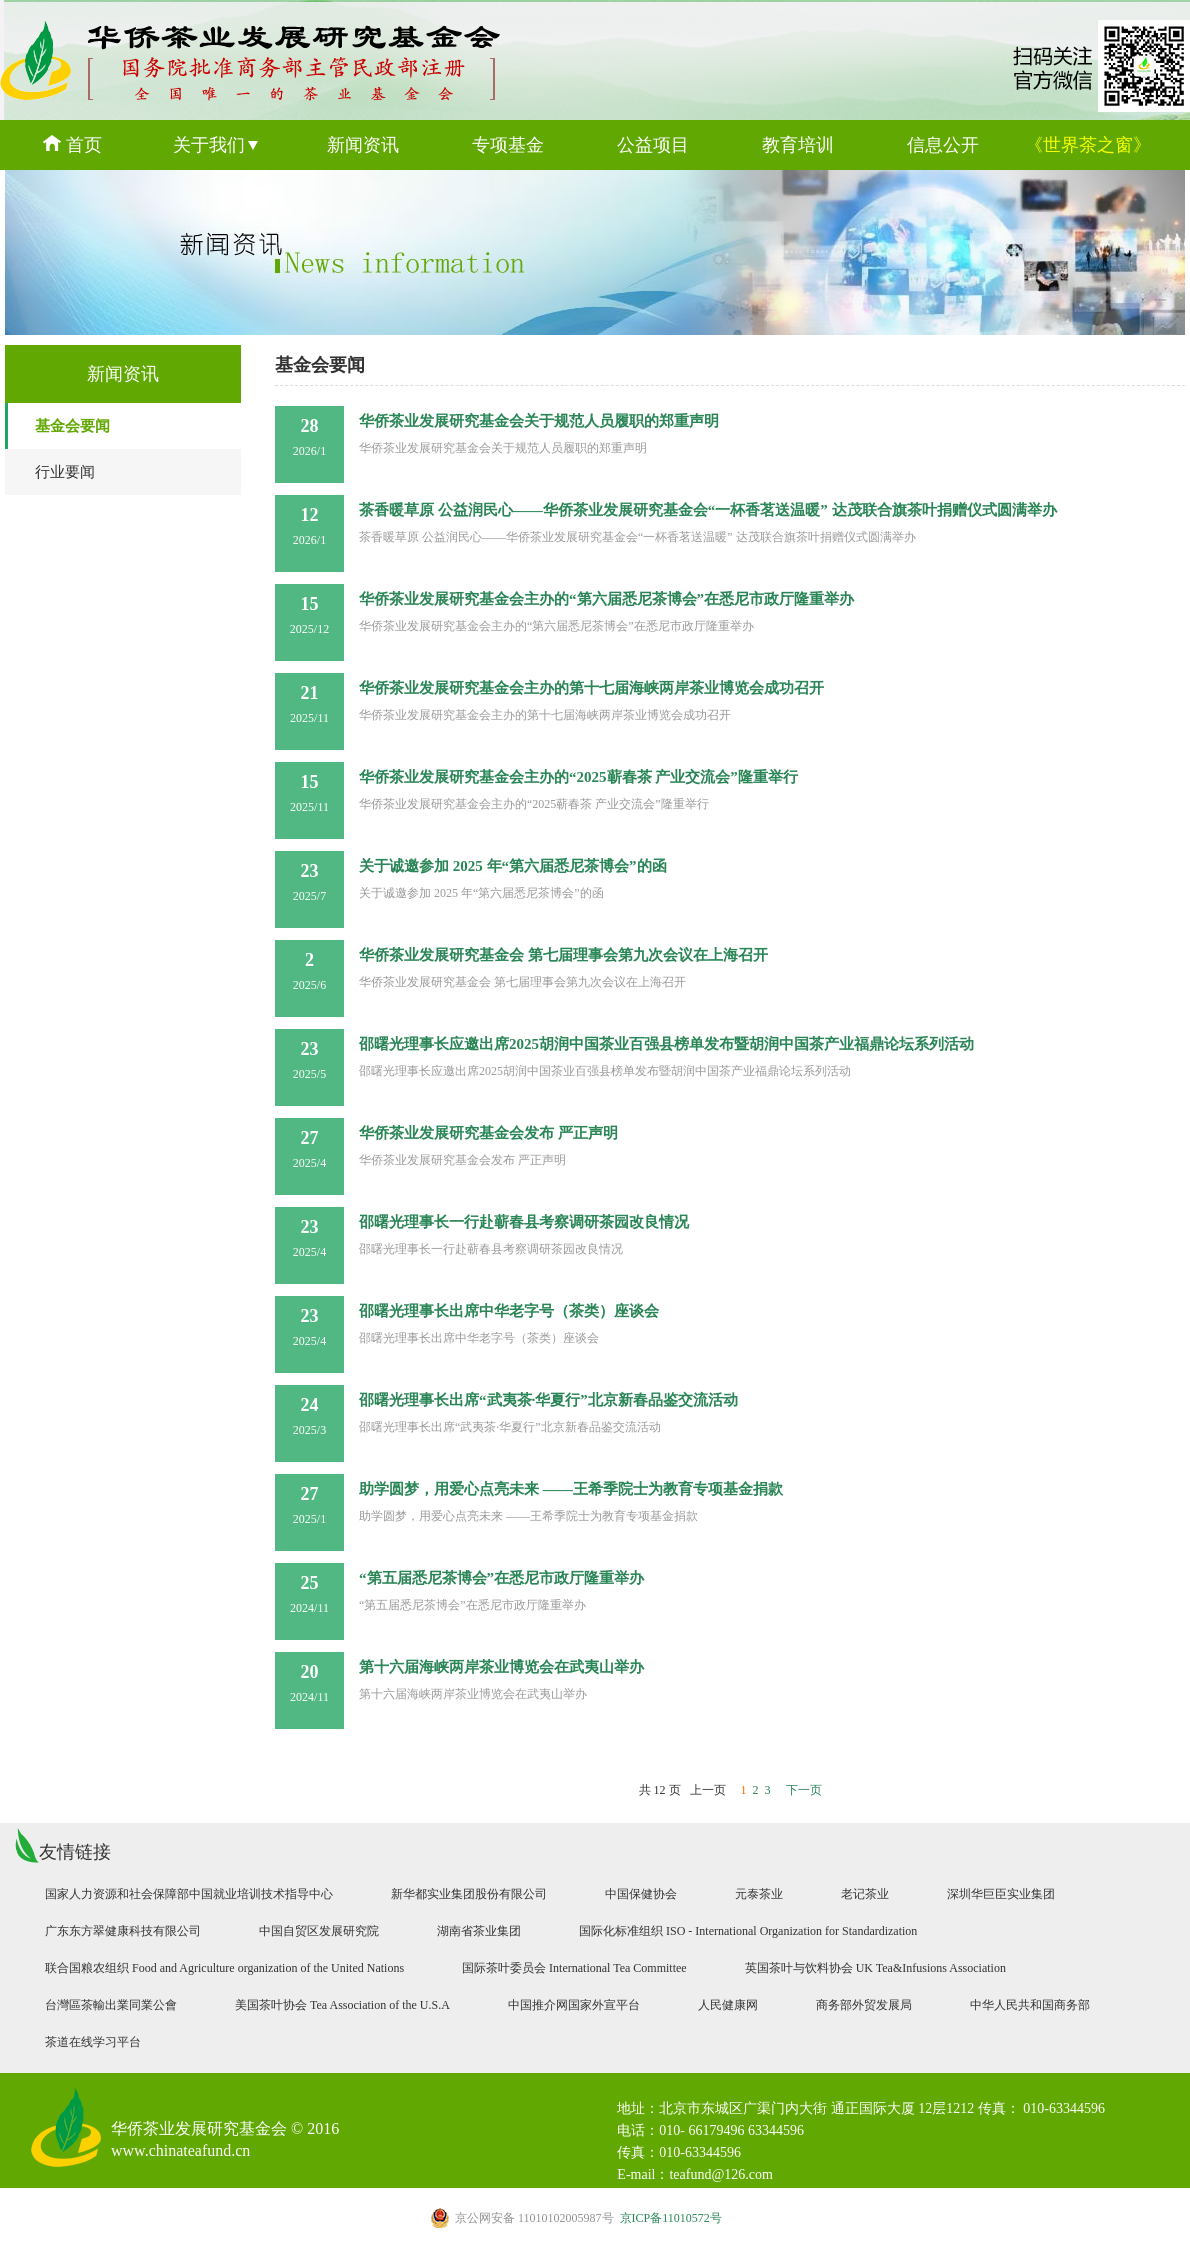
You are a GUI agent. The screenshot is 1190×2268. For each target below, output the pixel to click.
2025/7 (309, 882)
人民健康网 (728, 2005)
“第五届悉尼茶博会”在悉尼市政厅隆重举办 (501, 1578)
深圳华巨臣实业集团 (1001, 1894)
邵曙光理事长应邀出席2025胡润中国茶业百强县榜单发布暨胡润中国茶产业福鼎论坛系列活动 (666, 1044)
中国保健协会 (641, 1894)
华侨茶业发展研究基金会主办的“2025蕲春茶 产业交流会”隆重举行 (578, 777)
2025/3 (309, 1416)
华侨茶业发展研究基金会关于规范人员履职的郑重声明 (539, 421)
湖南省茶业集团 (479, 1931)
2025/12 (309, 615)
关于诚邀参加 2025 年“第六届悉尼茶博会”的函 (513, 866)
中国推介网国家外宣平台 (574, 2005)
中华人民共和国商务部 (1030, 2005)
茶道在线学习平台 (93, 2042)
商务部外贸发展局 (864, 2005)
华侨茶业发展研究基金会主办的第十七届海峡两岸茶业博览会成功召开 (591, 688)
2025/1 (309, 1505)
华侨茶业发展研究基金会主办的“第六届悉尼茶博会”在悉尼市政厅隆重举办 (606, 599)
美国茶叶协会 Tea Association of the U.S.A (342, 2005)
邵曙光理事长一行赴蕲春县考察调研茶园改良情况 (524, 1222)
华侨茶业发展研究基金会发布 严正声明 (488, 1133)
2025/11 (309, 704)
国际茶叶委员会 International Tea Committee (574, 1968)
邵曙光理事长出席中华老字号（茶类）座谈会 (509, 1311)
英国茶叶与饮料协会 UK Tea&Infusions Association (875, 1968)
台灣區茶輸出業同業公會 (111, 2005)
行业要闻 (65, 472)
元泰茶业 (759, 1894)
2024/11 (309, 1594)
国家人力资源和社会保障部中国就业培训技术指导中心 (189, 1894)
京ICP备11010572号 (576, 2218)
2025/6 (309, 971)
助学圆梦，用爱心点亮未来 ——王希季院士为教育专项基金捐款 (571, 1489)
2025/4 (309, 1149)
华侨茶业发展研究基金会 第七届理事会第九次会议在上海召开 (563, 955)
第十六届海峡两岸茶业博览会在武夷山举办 (501, 1667)
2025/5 (309, 1060)
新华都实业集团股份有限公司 (469, 1894)
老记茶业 (865, 1894)
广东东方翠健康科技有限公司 (123, 1931)
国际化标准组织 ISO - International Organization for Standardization (748, 1931)
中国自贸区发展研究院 (319, 1931)
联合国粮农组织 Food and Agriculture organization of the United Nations (224, 1968)
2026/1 (309, 437)
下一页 (804, 1790)
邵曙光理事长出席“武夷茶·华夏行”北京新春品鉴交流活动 (548, 1400)
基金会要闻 (72, 426)
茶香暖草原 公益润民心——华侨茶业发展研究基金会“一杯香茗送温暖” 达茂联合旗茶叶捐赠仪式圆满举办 (708, 510)
